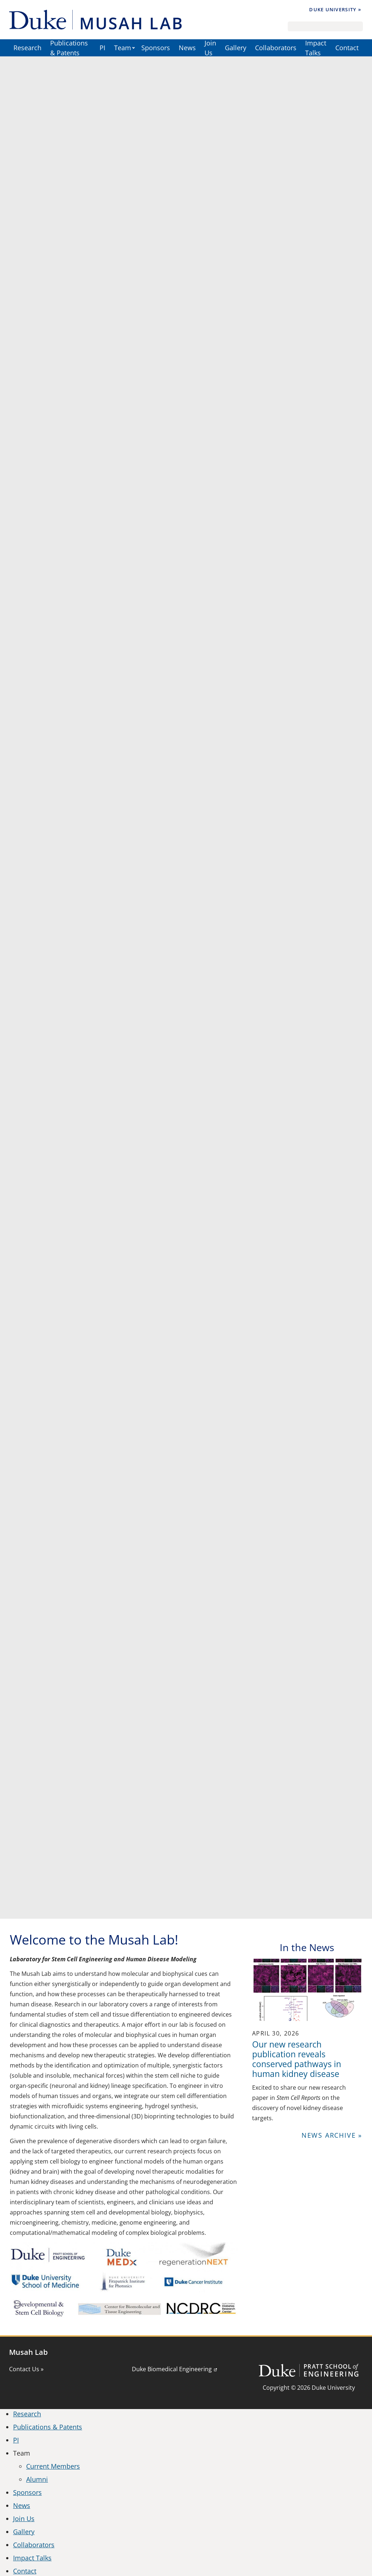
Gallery (235, 47)
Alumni (37, 2479)
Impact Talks (315, 47)
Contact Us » (26, 2369)
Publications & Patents (69, 47)
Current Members (53, 2466)
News (187, 47)
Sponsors (155, 47)
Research (27, 47)
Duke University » (335, 9)
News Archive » (332, 2135)
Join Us (210, 47)
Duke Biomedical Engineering (172, 2369)
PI (102, 47)
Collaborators (275, 47)
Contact (347, 47)
